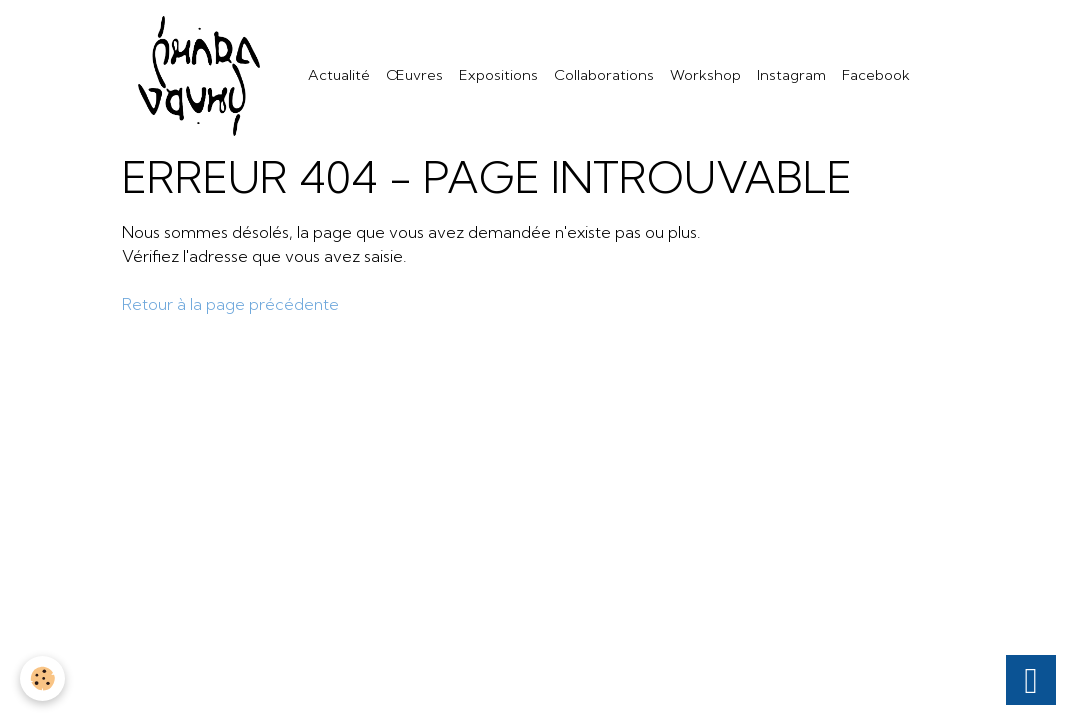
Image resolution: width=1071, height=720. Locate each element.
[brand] (203, 76)
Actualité (339, 75)
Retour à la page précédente (230, 304)
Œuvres (414, 75)
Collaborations (604, 75)
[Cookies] (42, 678)
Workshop (705, 75)
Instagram (791, 75)
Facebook (876, 75)
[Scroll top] (1031, 680)
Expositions (498, 75)
